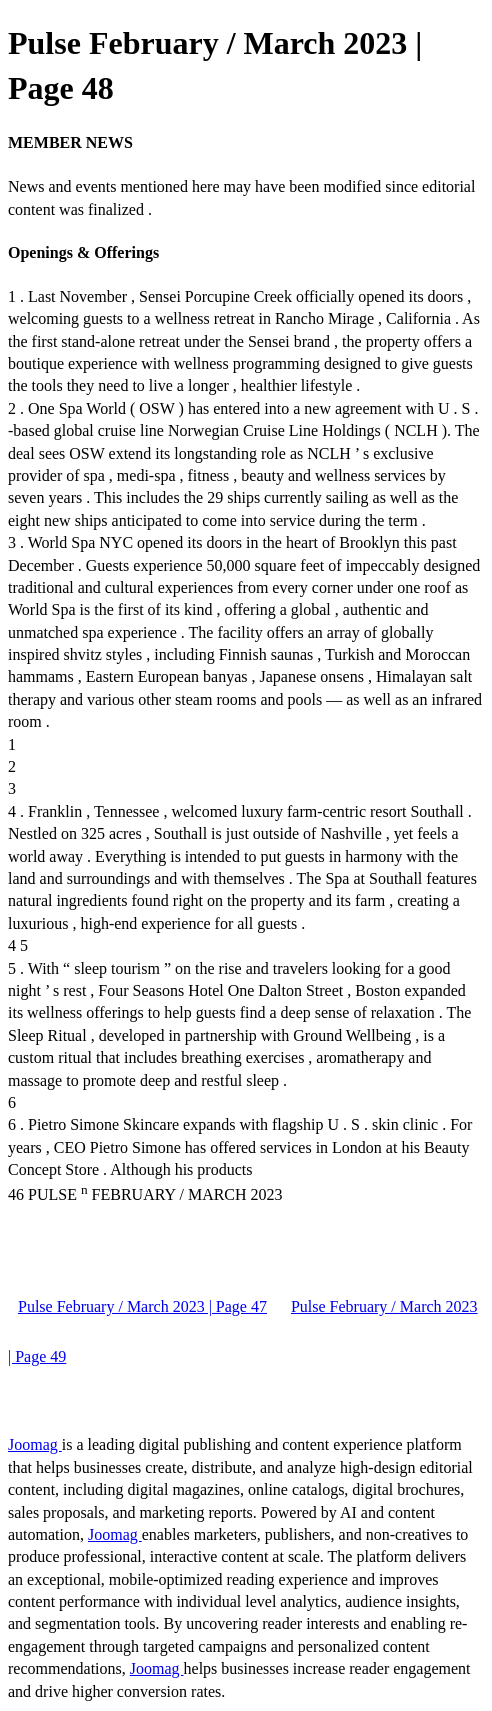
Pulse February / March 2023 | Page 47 (142, 1306)
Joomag (35, 1444)
